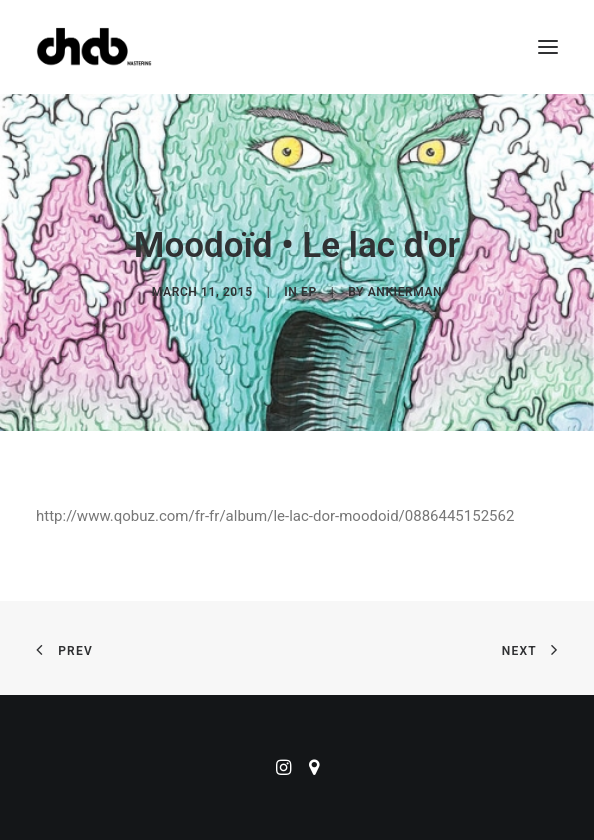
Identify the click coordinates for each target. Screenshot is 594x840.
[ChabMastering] (94, 47)
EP (309, 292)
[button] (548, 47)
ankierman (405, 292)
